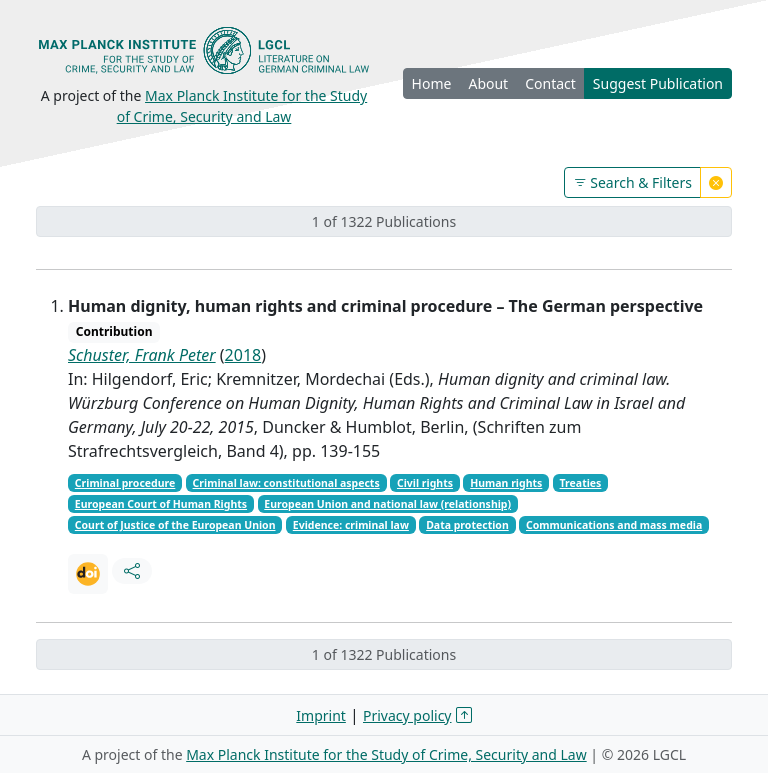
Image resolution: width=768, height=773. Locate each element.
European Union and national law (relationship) (387, 504)
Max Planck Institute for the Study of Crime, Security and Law (386, 754)
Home (432, 83)
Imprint (321, 715)
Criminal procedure (125, 483)
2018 (243, 355)
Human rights (506, 483)
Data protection (467, 525)
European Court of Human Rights (161, 504)
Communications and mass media (614, 525)
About (488, 83)
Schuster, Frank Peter (142, 355)
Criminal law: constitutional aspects (286, 483)
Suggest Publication (658, 83)
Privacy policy (407, 715)
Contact (550, 83)
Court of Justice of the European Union (175, 525)
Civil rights (425, 483)
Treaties (581, 483)
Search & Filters (632, 182)
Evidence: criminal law (351, 525)
